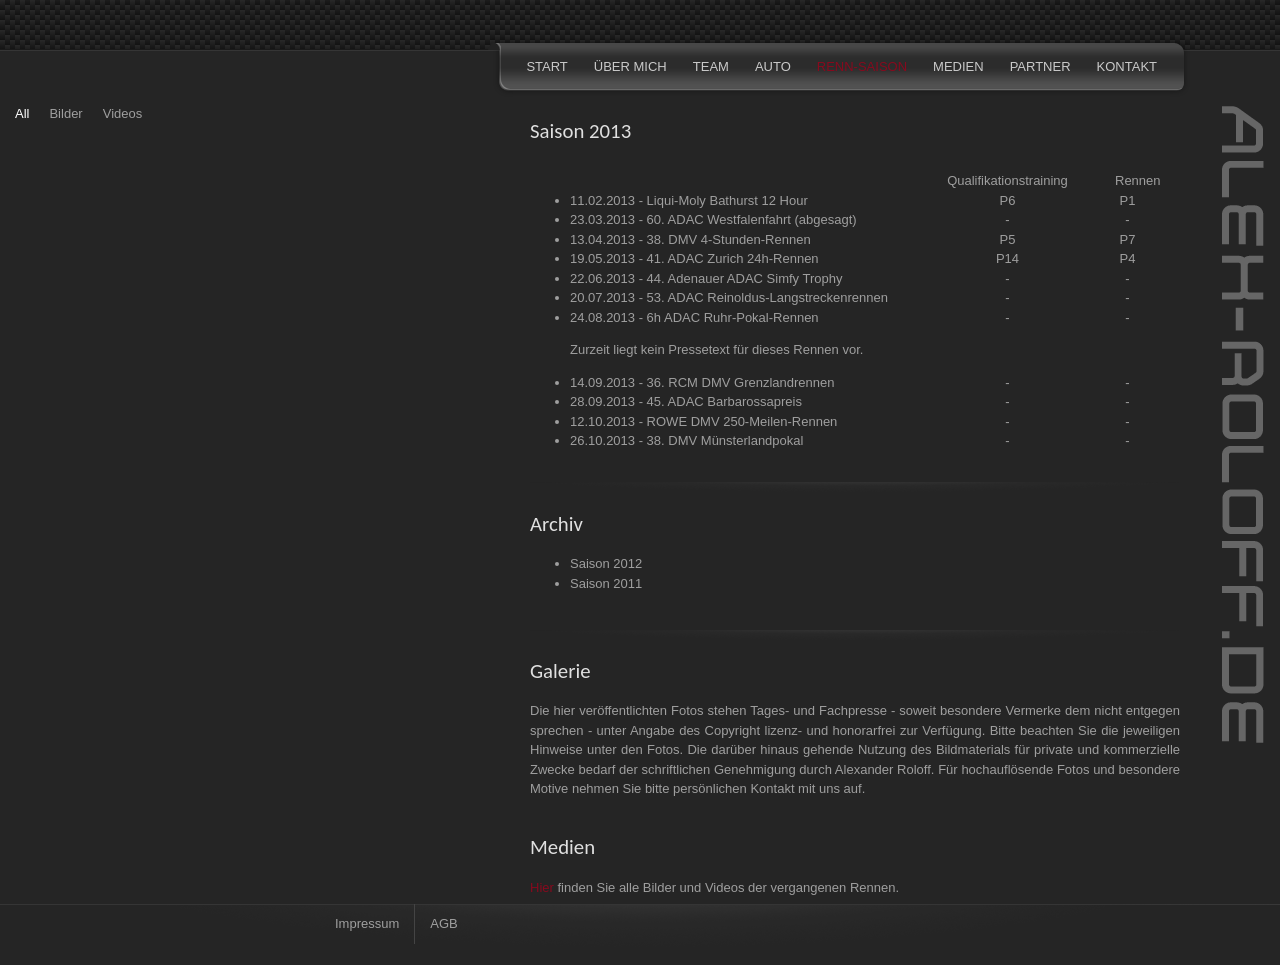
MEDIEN (958, 66)
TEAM (711, 66)
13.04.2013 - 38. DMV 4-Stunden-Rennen (690, 239)
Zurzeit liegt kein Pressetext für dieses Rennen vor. (716, 349)
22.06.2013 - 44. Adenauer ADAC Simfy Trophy (706, 278)
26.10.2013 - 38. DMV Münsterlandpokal (686, 440)
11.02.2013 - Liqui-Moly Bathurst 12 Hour (689, 200)
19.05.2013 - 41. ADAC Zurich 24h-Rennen (694, 258)
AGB (443, 923)
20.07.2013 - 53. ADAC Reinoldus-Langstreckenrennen (729, 297)
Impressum (367, 923)
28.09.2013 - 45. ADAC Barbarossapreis (686, 401)
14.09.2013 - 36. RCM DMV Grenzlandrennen (702, 382)
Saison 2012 (606, 563)
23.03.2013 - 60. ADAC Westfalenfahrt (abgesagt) (713, 219)
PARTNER (1040, 66)
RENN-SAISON (862, 66)
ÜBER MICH (630, 66)
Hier (542, 887)
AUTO (773, 66)
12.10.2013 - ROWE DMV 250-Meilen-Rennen (703, 421)
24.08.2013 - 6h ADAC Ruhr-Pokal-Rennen (694, 317)
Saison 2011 (606, 583)
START (546, 66)
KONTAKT (1127, 66)
